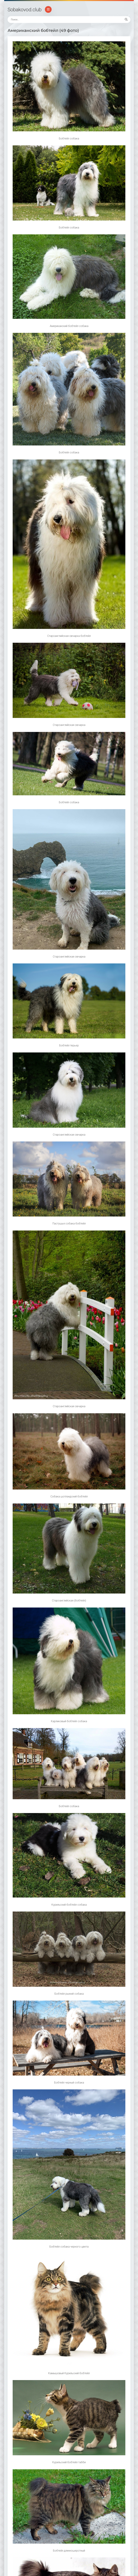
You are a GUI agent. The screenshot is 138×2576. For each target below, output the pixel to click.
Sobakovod (25, 9)
